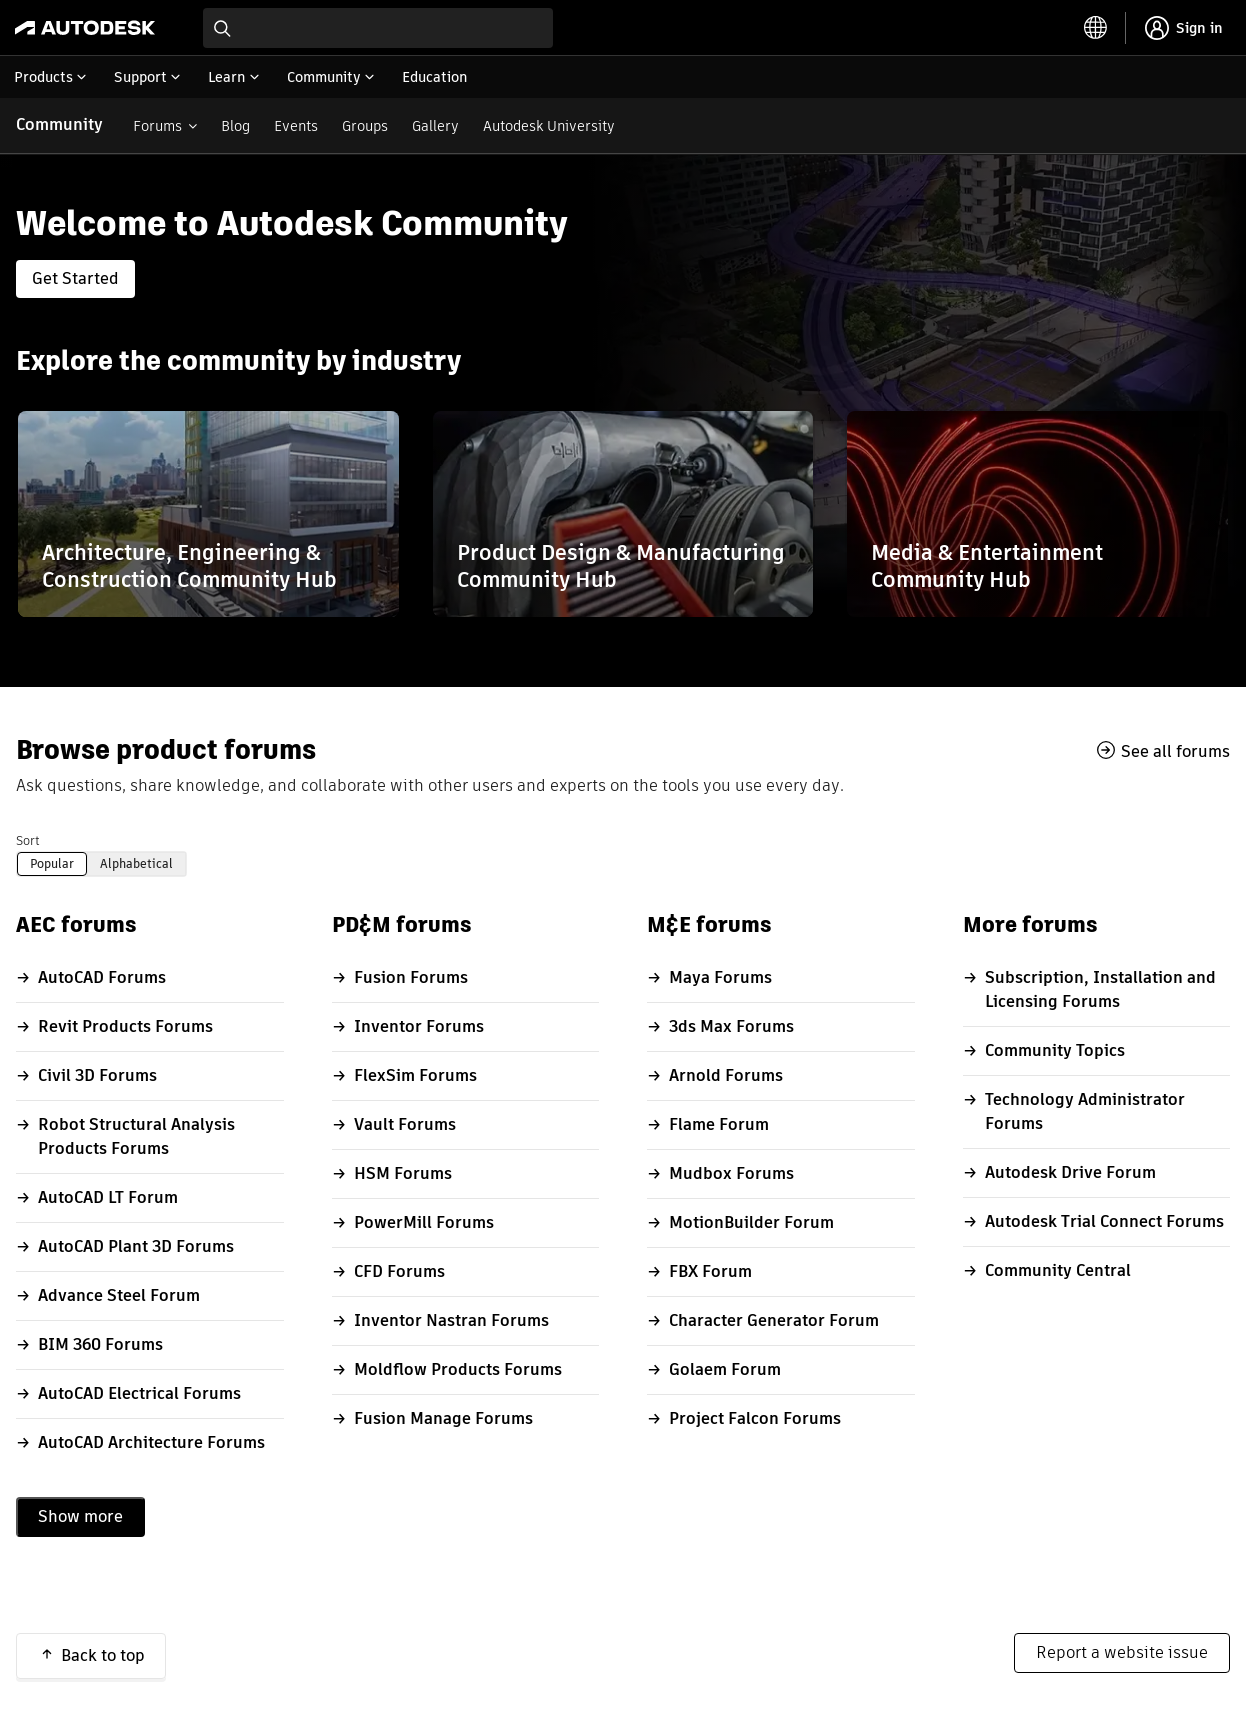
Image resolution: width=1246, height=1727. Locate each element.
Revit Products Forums (125, 1026)
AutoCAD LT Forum (108, 1197)
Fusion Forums (411, 977)
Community (59, 124)
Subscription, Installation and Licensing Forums (1100, 989)
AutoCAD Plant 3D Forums (136, 1246)
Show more (80, 1516)
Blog (235, 126)
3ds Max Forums (731, 1026)
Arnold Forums (726, 1075)
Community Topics (1055, 1050)
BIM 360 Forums (100, 1344)
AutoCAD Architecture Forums (151, 1442)
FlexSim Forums (415, 1075)
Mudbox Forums (731, 1173)
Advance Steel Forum (119, 1295)
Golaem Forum (725, 1369)
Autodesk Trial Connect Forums (1104, 1221)
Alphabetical (136, 863)
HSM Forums (403, 1173)
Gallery (435, 126)
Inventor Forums (419, 1026)
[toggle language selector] (1096, 28)
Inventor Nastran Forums (451, 1320)
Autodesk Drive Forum (1070, 1172)
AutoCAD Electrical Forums (139, 1393)
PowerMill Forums (424, 1222)
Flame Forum (719, 1124)
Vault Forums (405, 1124)
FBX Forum (710, 1271)
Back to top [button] (103, 1655)
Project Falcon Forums (755, 1418)
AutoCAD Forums (102, 977)
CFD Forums (399, 1271)
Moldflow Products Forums (458, 1369)
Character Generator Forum (774, 1320)
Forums (157, 126)
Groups (365, 126)
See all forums (1175, 751)
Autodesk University (549, 126)
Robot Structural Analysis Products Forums (136, 1136)
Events (296, 126)
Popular (52, 863)
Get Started (75, 278)
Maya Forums (720, 977)
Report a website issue (1122, 1652)
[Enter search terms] (378, 28)
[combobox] (378, 28)
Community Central (1058, 1270)
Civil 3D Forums (97, 1075)
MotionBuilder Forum (751, 1222)
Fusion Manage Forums (443, 1418)
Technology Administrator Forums (1085, 1111)
